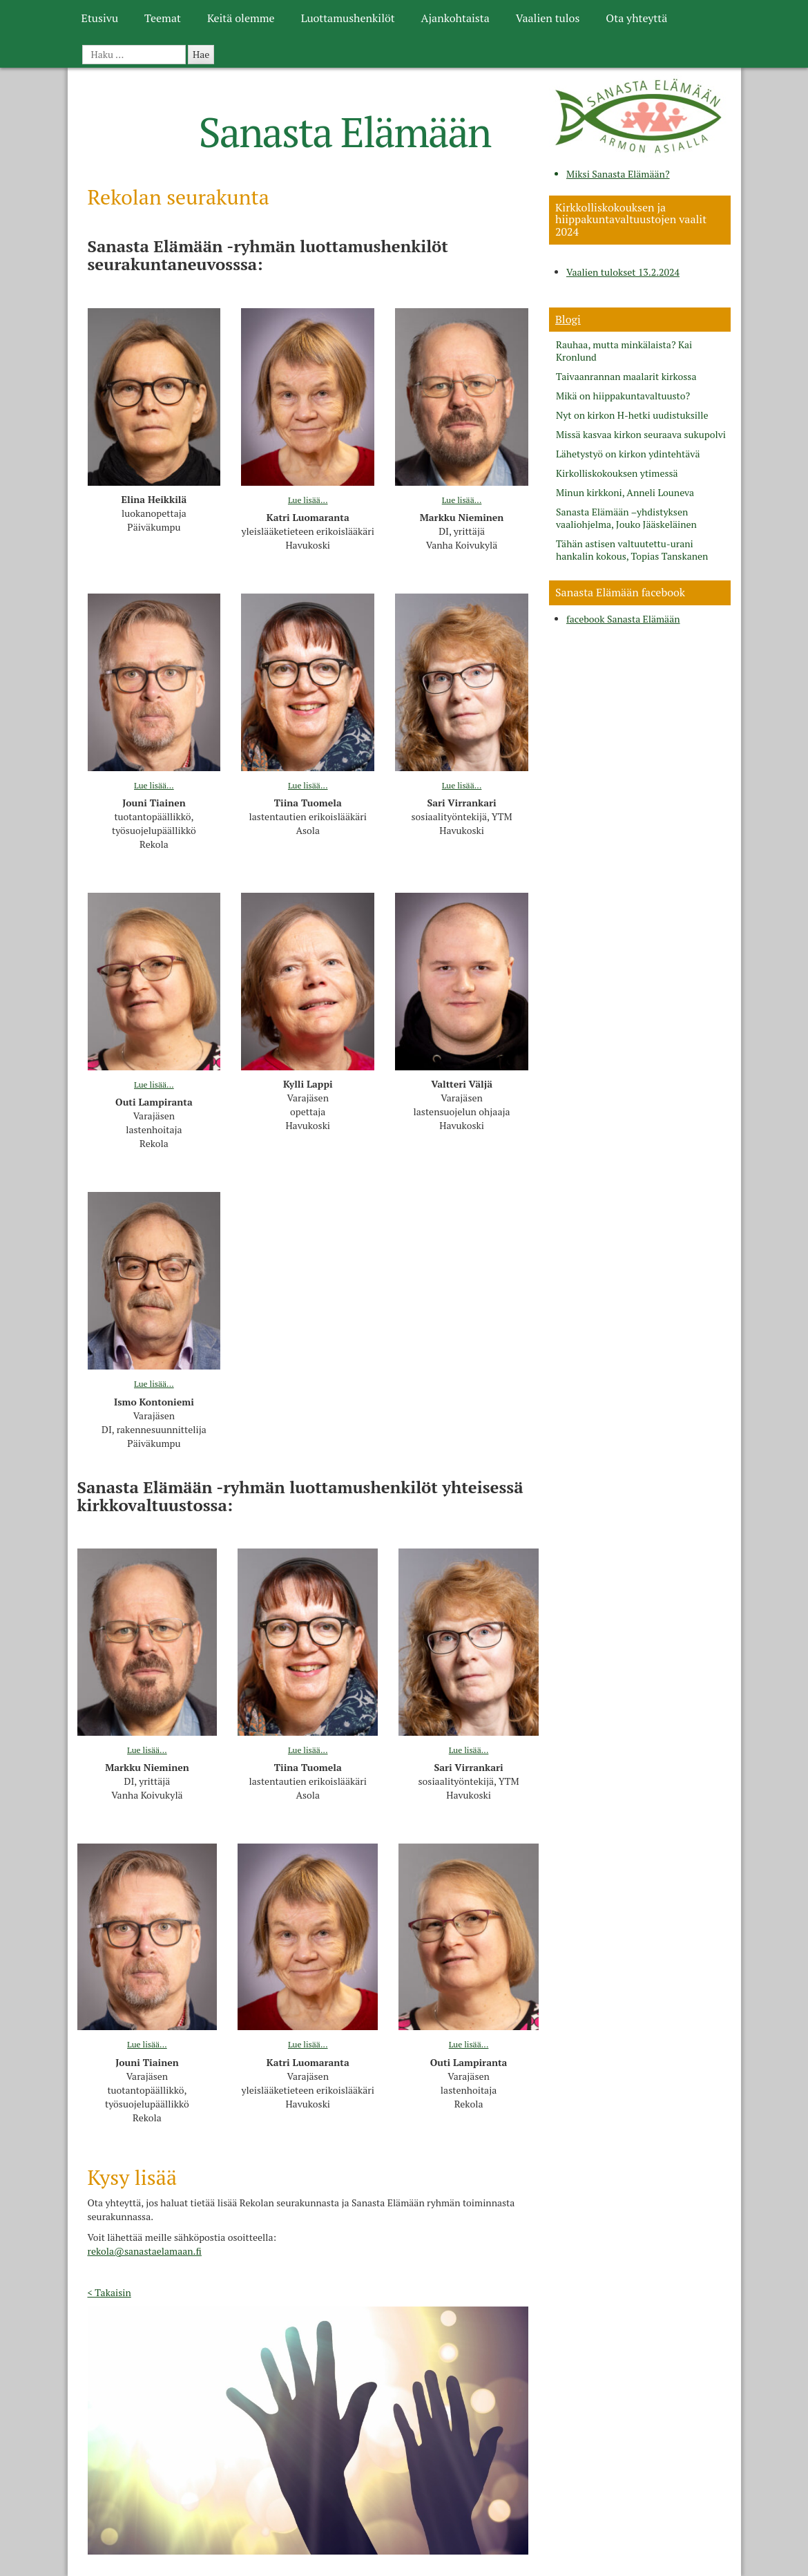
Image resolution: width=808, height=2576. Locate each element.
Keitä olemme (241, 18)
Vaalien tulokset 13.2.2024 (623, 271)
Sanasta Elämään (345, 131)
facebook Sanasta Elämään (623, 618)
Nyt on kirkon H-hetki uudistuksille (632, 415)
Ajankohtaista (455, 18)
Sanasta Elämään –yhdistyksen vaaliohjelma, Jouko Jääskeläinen (626, 518)
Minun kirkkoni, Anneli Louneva (625, 492)
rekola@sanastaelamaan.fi (145, 2250)
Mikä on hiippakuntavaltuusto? (623, 396)
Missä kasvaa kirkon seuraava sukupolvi (641, 434)
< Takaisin (109, 2292)
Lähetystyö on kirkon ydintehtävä (628, 454)
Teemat (162, 18)
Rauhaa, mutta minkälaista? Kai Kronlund (624, 351)
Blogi (568, 319)
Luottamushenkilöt (348, 18)
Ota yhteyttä (636, 18)
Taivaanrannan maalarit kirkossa (626, 376)
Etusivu (99, 18)
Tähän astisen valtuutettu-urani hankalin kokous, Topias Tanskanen (632, 550)
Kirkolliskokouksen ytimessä (617, 473)
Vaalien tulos (548, 18)
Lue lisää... (308, 500)
